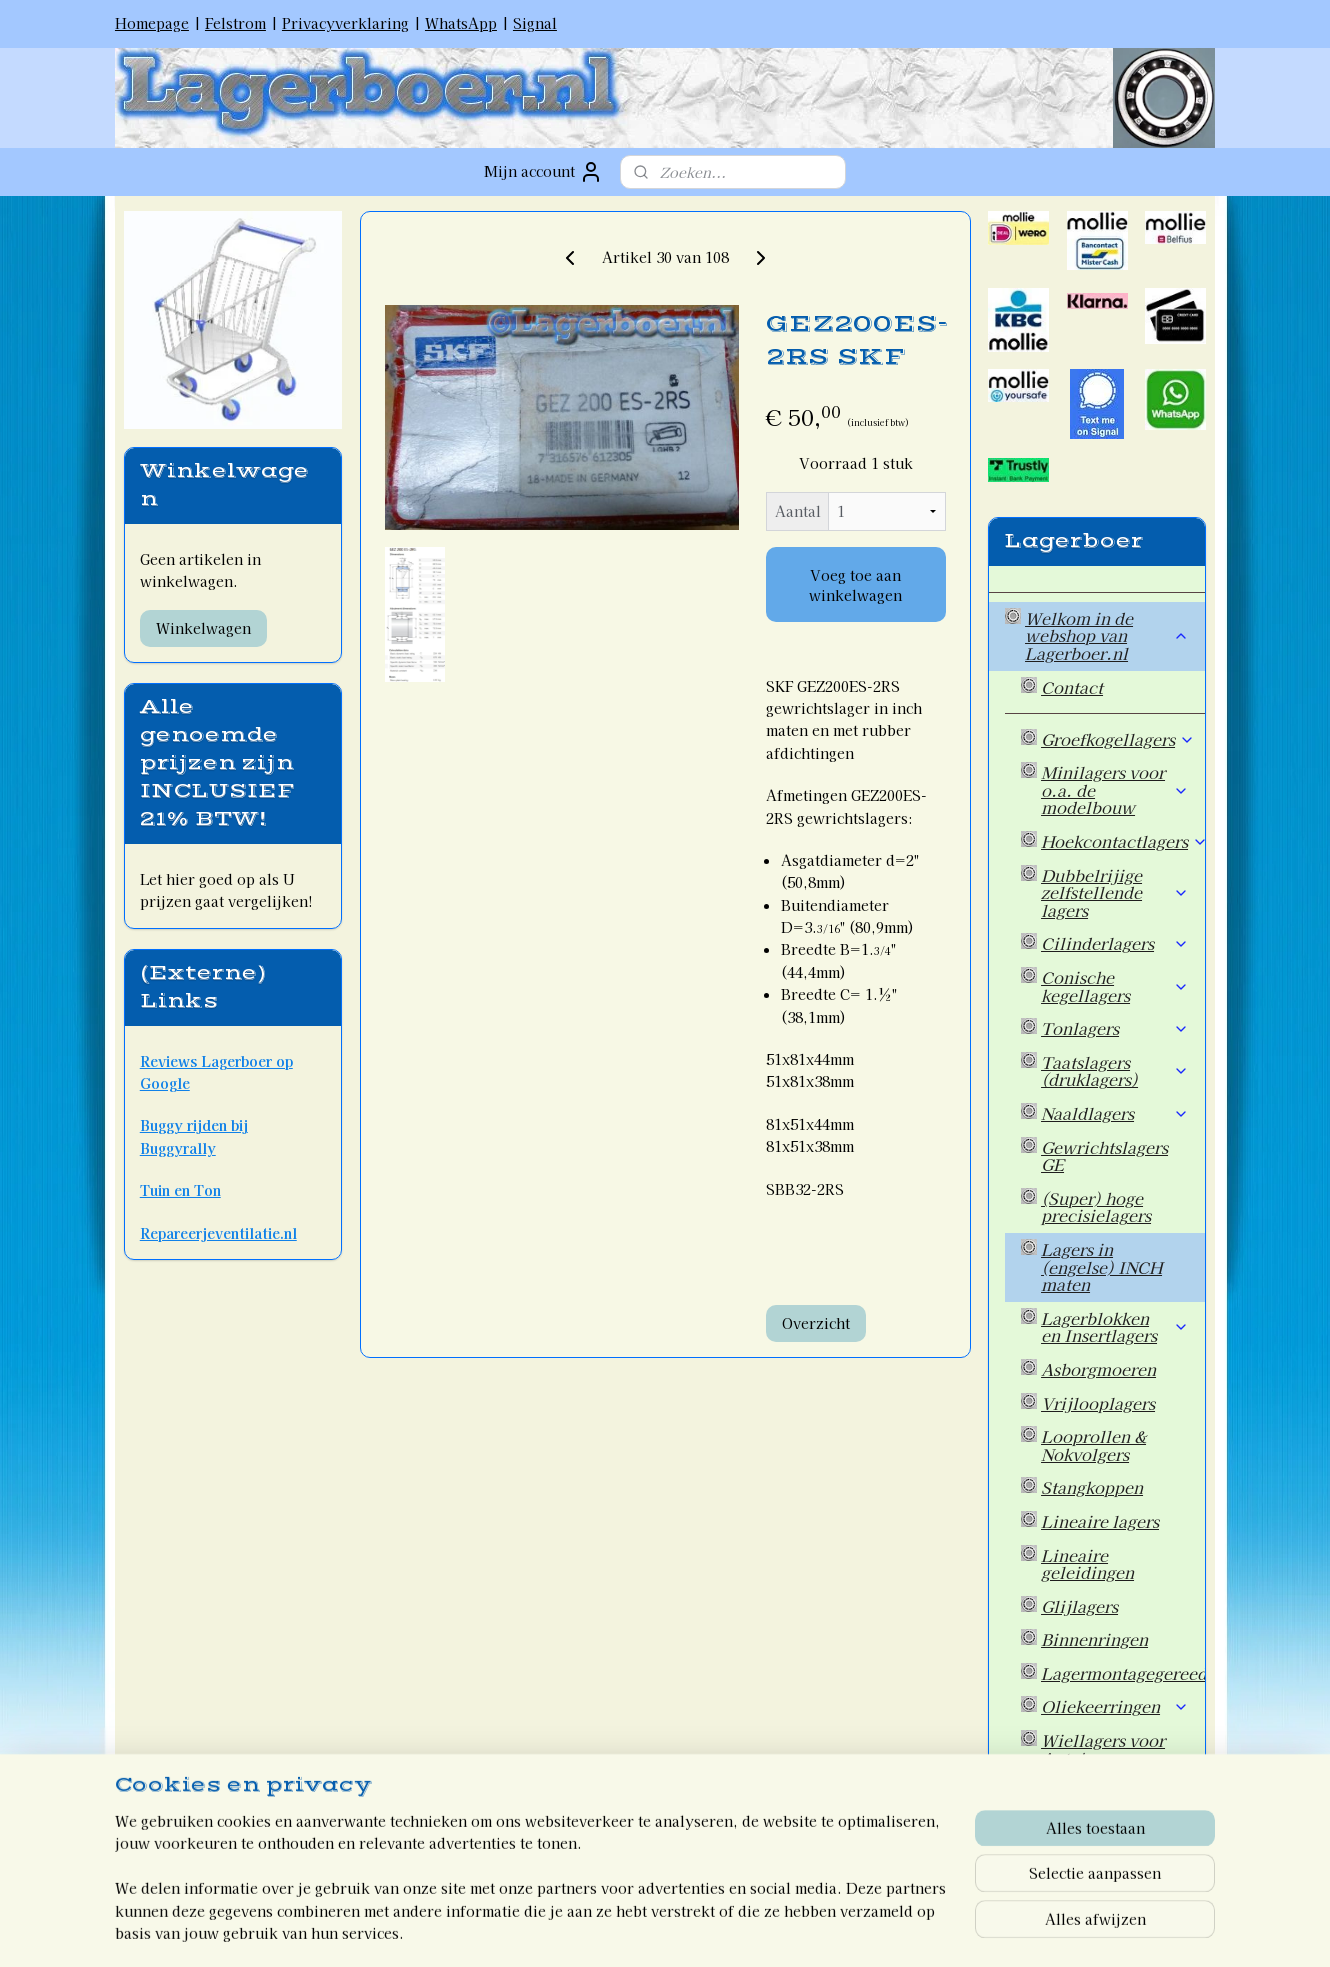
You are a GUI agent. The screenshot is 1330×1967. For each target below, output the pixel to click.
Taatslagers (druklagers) (1115, 1071)
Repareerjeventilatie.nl (218, 1233)
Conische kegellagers (1115, 986)
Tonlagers (1115, 1028)
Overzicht (815, 1323)
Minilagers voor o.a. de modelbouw (1115, 789)
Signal (535, 23)
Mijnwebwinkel (862, 1930)
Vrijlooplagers (1098, 1403)
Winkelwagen (203, 628)
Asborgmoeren (1098, 1369)
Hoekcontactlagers (1123, 841)
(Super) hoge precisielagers (1096, 1207)
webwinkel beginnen (691, 1930)
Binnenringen (1094, 1639)
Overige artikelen (1109, 1791)
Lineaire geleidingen (1087, 1564)
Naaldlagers (1115, 1113)
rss (620, 1930)
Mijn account (543, 172)
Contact (1072, 687)
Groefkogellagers (1118, 739)
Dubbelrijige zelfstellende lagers (1115, 892)
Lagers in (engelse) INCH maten (1101, 1266)
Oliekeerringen (1115, 1706)
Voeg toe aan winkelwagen (855, 585)
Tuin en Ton (180, 1190)
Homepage (152, 23)
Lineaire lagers (1100, 1521)
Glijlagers (1079, 1606)
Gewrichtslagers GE (1104, 1156)
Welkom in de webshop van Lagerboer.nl (1107, 635)
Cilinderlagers (1115, 943)
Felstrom (235, 23)
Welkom (1057, 1843)
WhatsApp (461, 23)
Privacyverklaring (345, 23)
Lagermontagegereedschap (1123, 1673)
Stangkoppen (1092, 1487)
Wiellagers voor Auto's (1103, 1749)
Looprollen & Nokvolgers (1093, 1445)
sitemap (583, 1930)
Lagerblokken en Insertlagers (1115, 1327)
